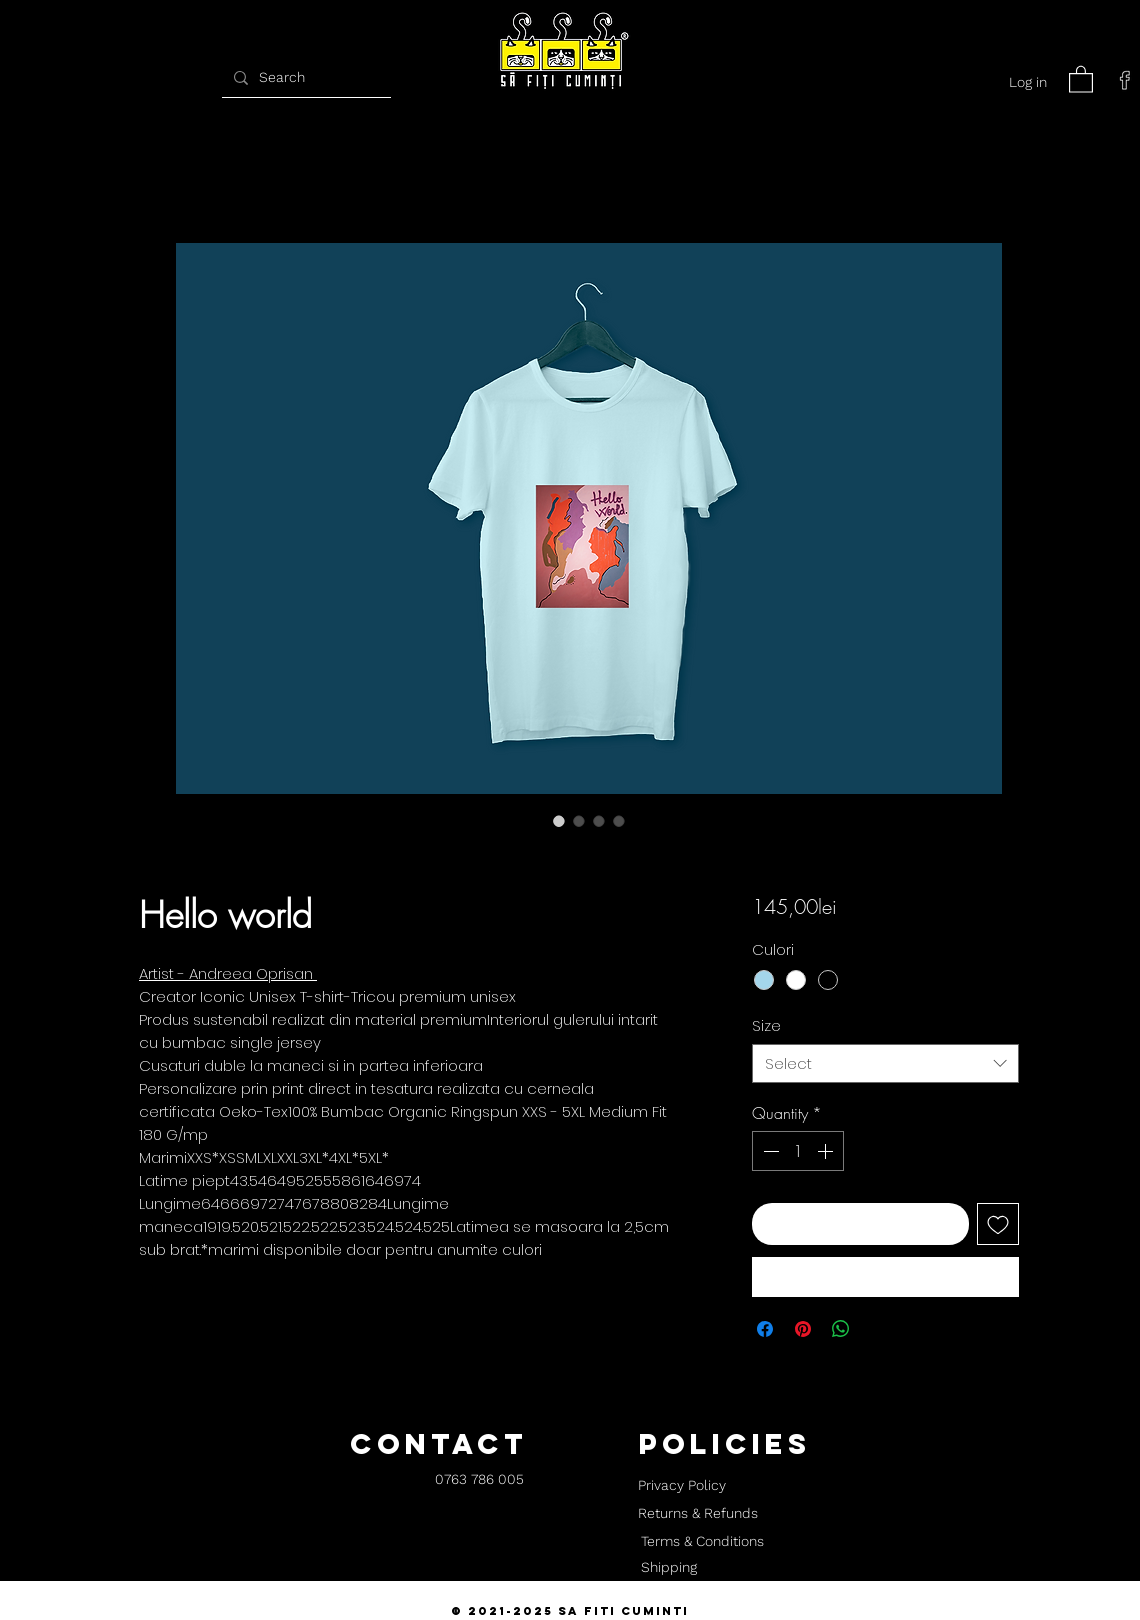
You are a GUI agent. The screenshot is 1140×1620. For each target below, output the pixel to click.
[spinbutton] (798, 1151)
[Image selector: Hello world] (559, 821)
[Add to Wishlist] (998, 1224)
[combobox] (885, 1063)
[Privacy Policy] (681, 1486)
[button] (1081, 78)
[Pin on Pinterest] (803, 1329)
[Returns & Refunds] (698, 1514)
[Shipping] (669, 1568)
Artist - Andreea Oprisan (228, 973)
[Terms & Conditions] (702, 1542)
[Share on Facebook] (765, 1329)
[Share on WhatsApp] (841, 1329)
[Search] (304, 77)
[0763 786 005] (479, 1480)
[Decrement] (769, 1151)
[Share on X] (879, 1329)
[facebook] (1125, 80)
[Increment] (827, 1151)
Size (766, 1025)
